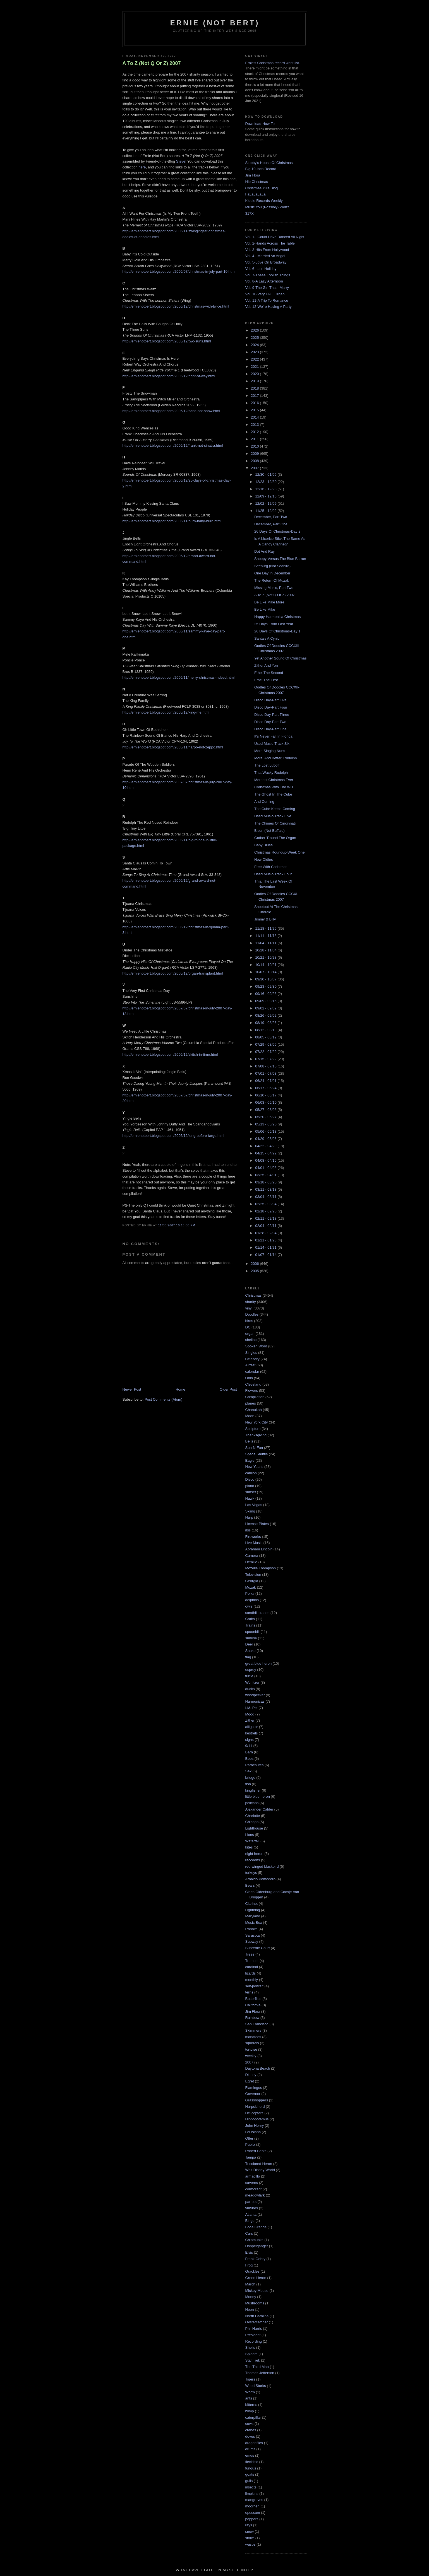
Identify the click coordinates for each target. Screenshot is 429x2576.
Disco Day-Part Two (270, 722)
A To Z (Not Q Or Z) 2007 (152, 63)
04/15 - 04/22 (266, 1153)
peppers (251, 2519)
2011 (255, 439)
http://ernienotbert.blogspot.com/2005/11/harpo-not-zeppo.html (173, 747)
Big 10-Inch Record (260, 169)
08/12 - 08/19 (266, 1030)
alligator (251, 1727)
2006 (255, 1264)
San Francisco (257, 2024)
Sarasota (252, 1935)
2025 (255, 337)
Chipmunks (254, 2240)
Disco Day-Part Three (271, 714)
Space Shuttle (256, 1454)
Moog (250, 1714)
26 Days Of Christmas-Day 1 (277, 631)
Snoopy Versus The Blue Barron (280, 559)
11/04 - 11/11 (266, 943)
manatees (253, 2037)
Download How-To (260, 124)
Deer (249, 1644)
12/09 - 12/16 (266, 496)
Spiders (251, 2354)
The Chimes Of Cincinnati (275, 823)
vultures (251, 2208)
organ (250, 1334)
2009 (255, 453)
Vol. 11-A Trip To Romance (266, 300)
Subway (251, 1941)
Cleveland (253, 1384)
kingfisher (253, 1790)
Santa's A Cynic (266, 638)
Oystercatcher (256, 2322)
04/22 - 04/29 (266, 1146)
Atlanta (251, 2214)
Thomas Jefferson (259, 2373)
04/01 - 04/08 (266, 1168)
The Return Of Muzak (271, 580)
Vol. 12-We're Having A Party (268, 307)
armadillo (252, 2176)
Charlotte (252, 1816)
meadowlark (255, 2195)
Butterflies (253, 1999)
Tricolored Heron (258, 2164)
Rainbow (252, 2018)
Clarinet (251, 1903)
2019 (255, 381)
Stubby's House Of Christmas (269, 163)
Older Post (228, 1389)
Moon (250, 1416)
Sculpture (253, 1429)
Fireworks (253, 1537)
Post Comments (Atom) (163, 1399)
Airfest (250, 1365)
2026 (255, 330)
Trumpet (252, 1961)
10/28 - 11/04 (266, 950)
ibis (248, 1530)
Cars (249, 2233)
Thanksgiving (256, 1435)
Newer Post (132, 1389)
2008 (255, 461)
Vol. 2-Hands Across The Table (270, 243)
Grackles (252, 2271)
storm (250, 2538)
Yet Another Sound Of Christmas (280, 658)
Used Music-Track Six (271, 743)
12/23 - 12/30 (266, 482)
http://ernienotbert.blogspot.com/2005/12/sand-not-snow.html (171, 411)
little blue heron (257, 1796)
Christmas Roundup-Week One (279, 852)
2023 (255, 352)
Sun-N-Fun (254, 1448)
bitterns (251, 2405)
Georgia (251, 1581)
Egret (249, 2081)
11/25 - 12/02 (266, 511)
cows (249, 2424)
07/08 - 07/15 (266, 1066)
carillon (251, 1473)
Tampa (250, 2157)
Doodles (252, 1314)
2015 (255, 410)
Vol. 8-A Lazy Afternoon (264, 281)
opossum (252, 2512)
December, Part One (270, 524)
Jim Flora (252, 175)
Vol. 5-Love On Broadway (265, 262)
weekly (251, 2056)
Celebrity (252, 1359)
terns (249, 1992)
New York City (256, 1422)
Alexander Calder (259, 1809)
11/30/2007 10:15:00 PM (176, 1225)
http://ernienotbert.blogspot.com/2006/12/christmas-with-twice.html (176, 306)
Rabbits (251, 1929)
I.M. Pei (251, 1708)
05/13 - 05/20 (266, 1124)
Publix (250, 2144)
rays (248, 2525)
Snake (250, 1651)
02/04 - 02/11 (266, 1226)
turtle (249, 1676)
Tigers (250, 2379)
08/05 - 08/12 (266, 1037)
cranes (250, 2430)
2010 (255, 446)
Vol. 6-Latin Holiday (261, 269)
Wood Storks (255, 2386)
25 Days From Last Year (273, 624)
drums (250, 2449)
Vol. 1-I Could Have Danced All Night (275, 237)
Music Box (253, 1922)
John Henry (254, 2125)
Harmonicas (255, 1701)
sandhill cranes (257, 1613)
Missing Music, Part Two (273, 588)
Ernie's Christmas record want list (272, 63)
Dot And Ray (264, 551)
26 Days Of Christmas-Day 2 (277, 531)
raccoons (252, 1860)
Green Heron (255, 2278)
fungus (250, 2468)
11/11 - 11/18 (266, 936)
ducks (250, 1689)
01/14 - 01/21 (266, 1247)
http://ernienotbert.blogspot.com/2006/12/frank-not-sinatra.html (173, 445)
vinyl (249, 1308)
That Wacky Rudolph (271, 772)
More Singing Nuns (269, 751)
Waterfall (252, 1841)
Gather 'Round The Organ (275, 838)
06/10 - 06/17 (266, 1095)
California (253, 2005)
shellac (251, 1340)
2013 (255, 424)
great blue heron (258, 1663)
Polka (250, 1593)
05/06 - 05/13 (266, 1131)
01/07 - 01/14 (266, 1255)
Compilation (255, 1397)
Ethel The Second (268, 673)
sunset (250, 1492)
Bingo (250, 2221)
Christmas (253, 1295)
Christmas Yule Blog (261, 188)
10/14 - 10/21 (266, 965)
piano (249, 1486)
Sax (248, 1771)
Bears (250, 1885)
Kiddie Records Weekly (264, 201)
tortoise (251, 2049)
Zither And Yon (266, 665)
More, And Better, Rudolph (275, 758)
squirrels (252, 2043)
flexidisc (251, 2462)
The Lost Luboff (266, 765)
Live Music (253, 1543)
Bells (249, 1441)
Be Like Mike (264, 609)
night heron (254, 1854)
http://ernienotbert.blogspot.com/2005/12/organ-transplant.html (173, 973)
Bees (249, 1758)
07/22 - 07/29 (266, 1052)
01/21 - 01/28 (266, 1240)
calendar (252, 1371)
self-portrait (254, 1986)
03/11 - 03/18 (266, 1189)
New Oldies (263, 859)
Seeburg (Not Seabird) (272, 566)
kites (249, 1847)
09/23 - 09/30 (266, 986)
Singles (251, 1352)
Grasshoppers (256, 2100)
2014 (255, 417)
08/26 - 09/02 (266, 1015)
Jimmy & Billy (265, 919)
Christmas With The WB (273, 787)
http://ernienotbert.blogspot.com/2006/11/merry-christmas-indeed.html (179, 677)
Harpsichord (255, 2106)
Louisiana (253, 2132)
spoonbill (252, 1632)
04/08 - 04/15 (266, 1160)
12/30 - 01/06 (266, 474)
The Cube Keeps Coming (274, 809)
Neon (249, 2309)
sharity (250, 1302)
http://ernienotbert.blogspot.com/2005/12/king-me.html (166, 712)
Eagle (250, 1460)
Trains (250, 1625)
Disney (251, 2075)
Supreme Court (257, 1948)
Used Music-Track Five (272, 816)
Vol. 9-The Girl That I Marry (267, 288)
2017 (255, 395)
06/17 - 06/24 (266, 1088)
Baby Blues (263, 845)
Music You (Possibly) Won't (267, 207)
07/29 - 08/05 (266, 1044)
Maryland (252, 1916)
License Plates (257, 1524)
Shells (250, 2347)
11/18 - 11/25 (266, 928)
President (253, 2335)
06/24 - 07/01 (266, 1081)
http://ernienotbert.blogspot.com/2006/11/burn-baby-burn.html (172, 521)
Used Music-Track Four (273, 874)
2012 (255, 432)
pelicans (252, 1803)
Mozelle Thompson (260, 1568)
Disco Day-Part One (270, 729)
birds (249, 1321)
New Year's (254, 1467)
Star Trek (252, 2360)
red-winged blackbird (262, 1866)
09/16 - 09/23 (266, 994)
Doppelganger (256, 2246)
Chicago (252, 1822)
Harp (249, 1517)
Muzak (250, 1587)
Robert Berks (256, 2151)
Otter (249, 2138)
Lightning (252, 1910)
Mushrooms (254, 2303)
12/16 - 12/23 (266, 489)
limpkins (251, 2494)
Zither (250, 1720)
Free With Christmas (270, 867)
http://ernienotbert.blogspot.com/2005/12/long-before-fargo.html (173, 1136)
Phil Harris (253, 2328)
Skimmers (253, 2030)
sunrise (251, 1638)
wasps (250, 2544)
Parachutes (254, 1765)
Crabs (250, 1619)
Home (180, 1389)
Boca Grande (256, 2227)
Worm (250, 2392)
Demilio (251, 1562)
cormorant (253, 2189)
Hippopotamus (257, 2119)
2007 (255, 468)
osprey (250, 1670)
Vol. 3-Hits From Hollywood (267, 250)
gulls (249, 2481)
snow (249, 2531)
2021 (255, 366)
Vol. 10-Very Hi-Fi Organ (265, 294)
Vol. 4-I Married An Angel (265, 256)
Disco (250, 1479)
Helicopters (254, 2113)
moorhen (252, 2506)
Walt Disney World (260, 2170)
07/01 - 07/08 (266, 1073)
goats (249, 2474)
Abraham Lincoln (259, 1549)
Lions (249, 1835)
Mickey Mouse (257, 2291)
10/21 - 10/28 (266, 957)
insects (251, 2487)
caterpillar (253, 2417)
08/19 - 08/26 (266, 1023)
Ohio (249, 1378)
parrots (251, 2202)
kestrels (251, 1733)
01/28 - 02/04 (266, 1233)
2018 (255, 388)
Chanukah (253, 1410)
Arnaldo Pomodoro (260, 1879)
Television (253, 1574)
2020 (255, 374)
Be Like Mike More (269, 602)
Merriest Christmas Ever (273, 780)
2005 (255, 1271)
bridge (250, 1777)
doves (250, 2436)
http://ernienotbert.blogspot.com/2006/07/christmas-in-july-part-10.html (179, 271)
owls (249, 1606)
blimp (249, 2411)
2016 (255, 403)
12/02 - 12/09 (266, 503)
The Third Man (257, 2367)
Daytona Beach (257, 2068)
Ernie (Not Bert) (214, 23)
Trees (250, 1954)
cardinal (251, 1967)
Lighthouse (254, 1828)
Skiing (250, 1511)
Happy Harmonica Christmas (277, 617)
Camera (251, 1555)
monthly (251, 1980)
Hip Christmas (256, 182)
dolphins (252, 1600)
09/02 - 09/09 (266, 1008)
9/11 (248, 1746)
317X (249, 213)
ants (248, 2398)
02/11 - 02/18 (266, 1218)
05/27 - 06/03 (266, 1110)
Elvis (249, 2252)
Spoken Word (256, 1346)
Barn (249, 1752)
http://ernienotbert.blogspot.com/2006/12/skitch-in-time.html (170, 1054)
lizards (250, 1973)
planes (250, 1403)
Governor (252, 2094)
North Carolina (257, 2316)
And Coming (264, 801)
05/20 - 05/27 (266, 1117)
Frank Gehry (255, 2259)
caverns (251, 2183)
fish (248, 1784)
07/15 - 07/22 (266, 1059)
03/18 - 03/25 (266, 1182)
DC (248, 1327)
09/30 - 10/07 (266, 979)
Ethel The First (266, 680)
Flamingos (253, 2088)
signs (249, 1740)
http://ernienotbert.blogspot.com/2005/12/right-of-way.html (169, 376)
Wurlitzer (252, 1682)
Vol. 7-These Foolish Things (267, 275)
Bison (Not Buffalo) (269, 830)
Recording (253, 2341)
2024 (255, 345)
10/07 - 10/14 (266, 972)
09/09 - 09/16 (266, 1001)
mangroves (254, 2500)
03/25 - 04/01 (266, 1175)
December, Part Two (270, 517)
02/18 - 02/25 (266, 1211)
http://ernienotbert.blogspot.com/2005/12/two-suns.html (167, 341)
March (250, 2284)
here (142, 167)
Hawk (250, 1498)
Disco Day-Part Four (270, 707)
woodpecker (255, 1695)
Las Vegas (253, 1505)
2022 (255, 359)
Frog (249, 2265)
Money (250, 2297)
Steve (180, 161)
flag (248, 1657)
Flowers (251, 1390)
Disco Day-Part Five (270, 700)
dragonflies (254, 2443)
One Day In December (272, 573)
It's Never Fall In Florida (273, 736)
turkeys (251, 1873)
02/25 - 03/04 (266, 1204)
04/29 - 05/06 (266, 1139)
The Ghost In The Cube (273, 794)
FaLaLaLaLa (255, 194)
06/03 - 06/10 (266, 1102)
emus (249, 2455)
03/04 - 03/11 (266, 1197)
